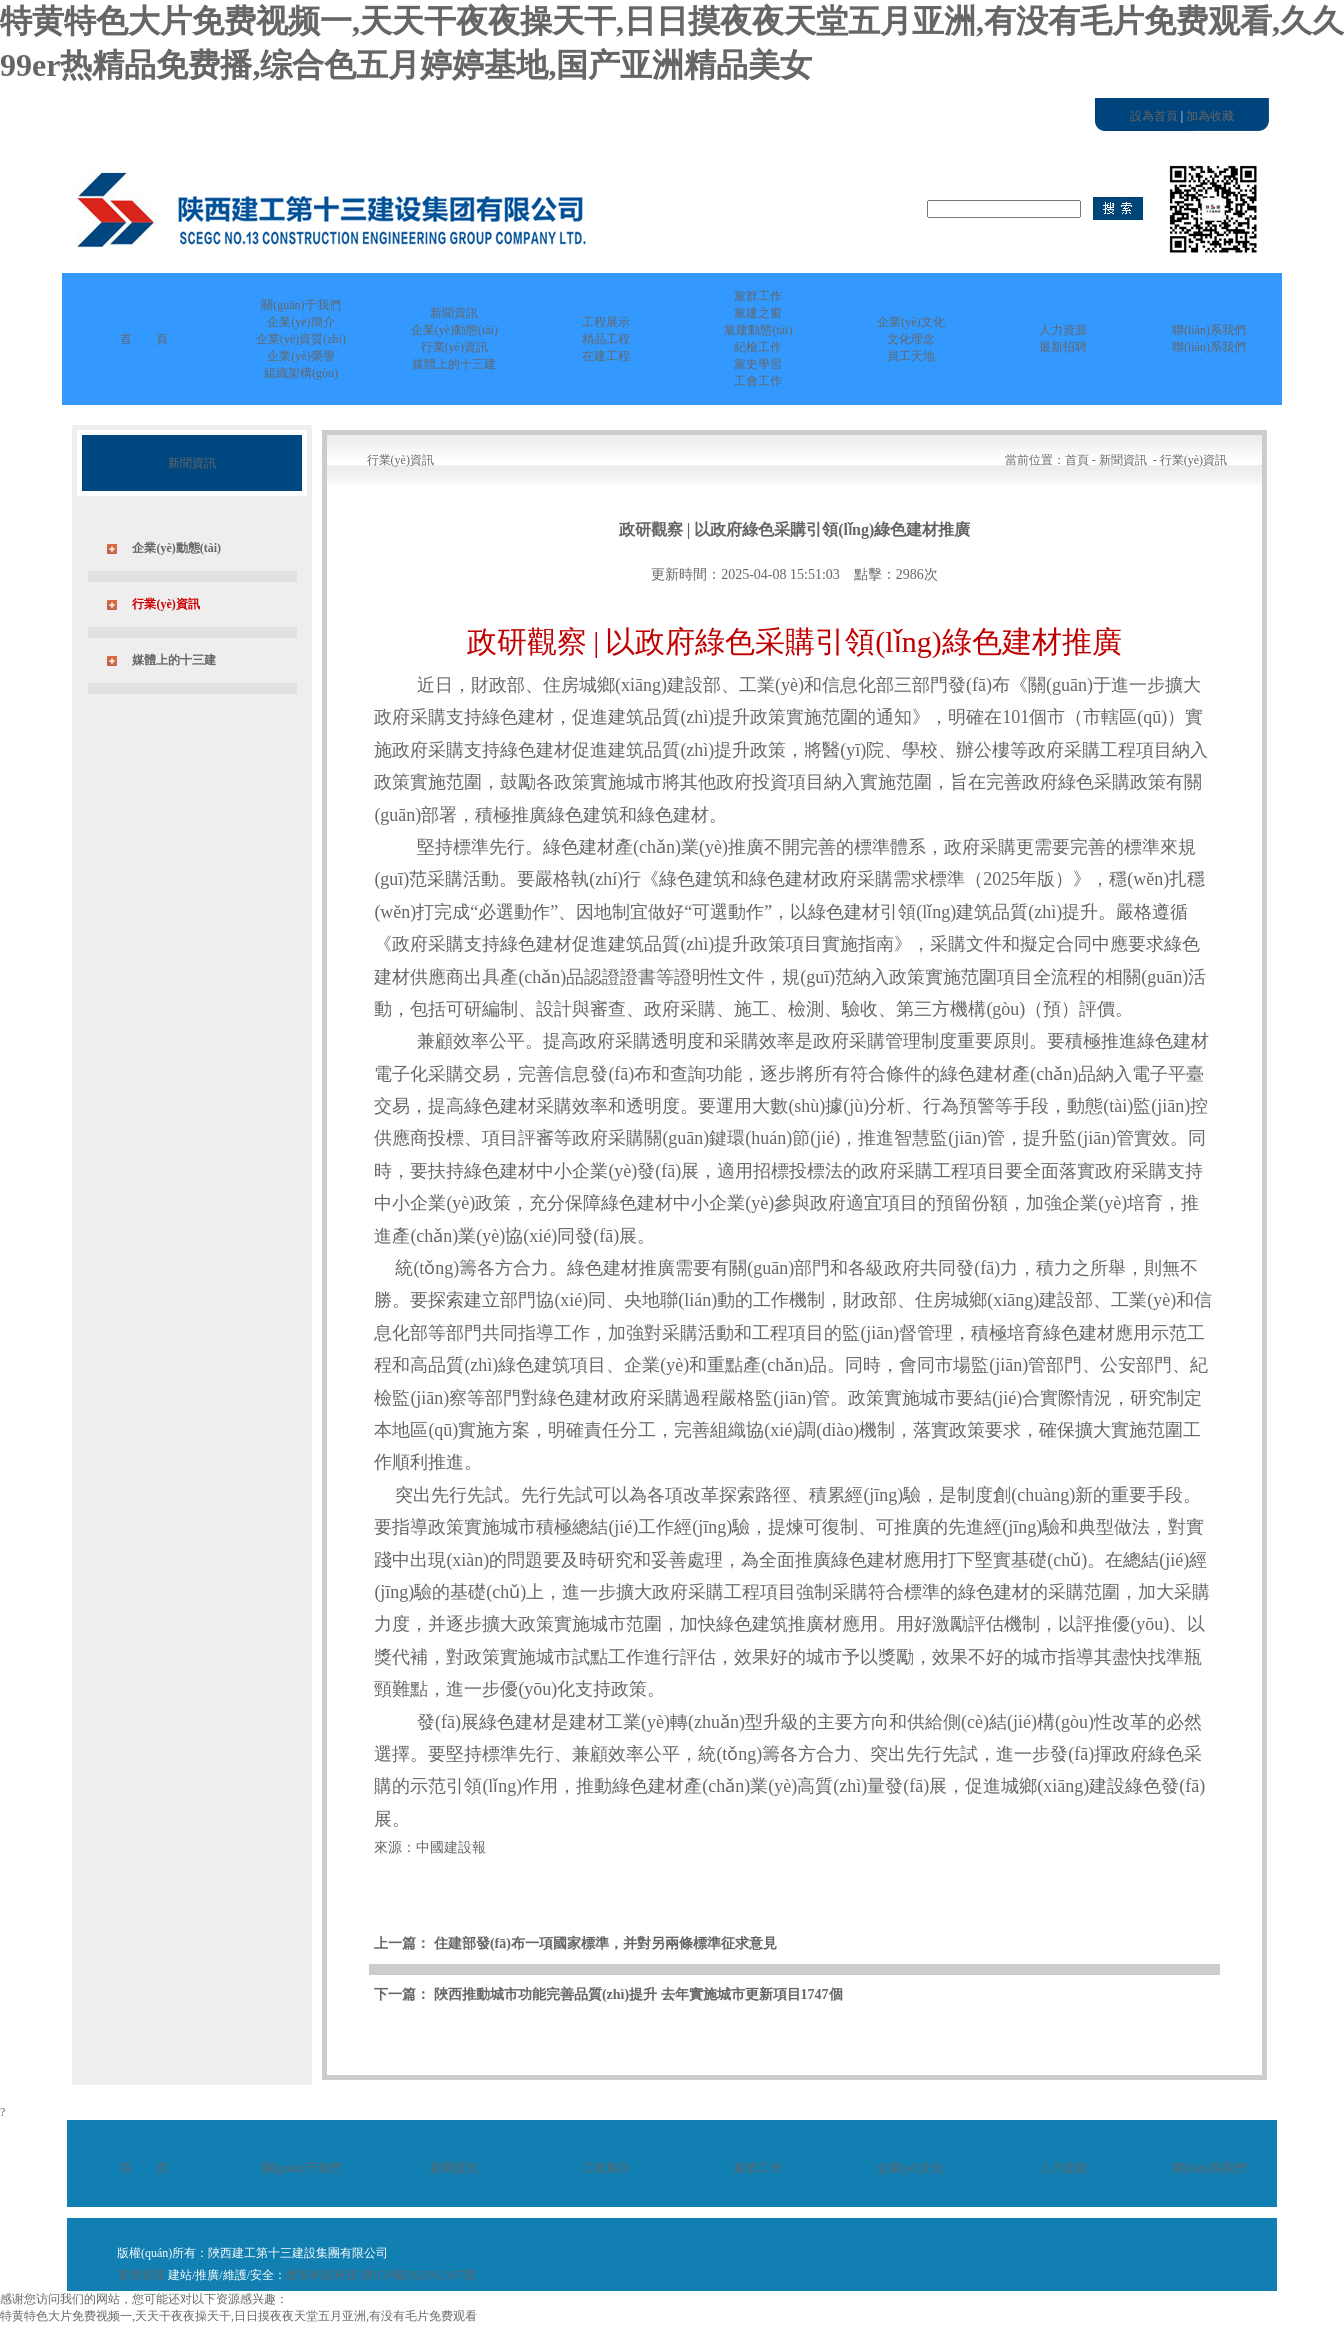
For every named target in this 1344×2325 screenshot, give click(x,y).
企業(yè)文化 (910, 2168)
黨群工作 (758, 2168)
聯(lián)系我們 (1209, 2168)
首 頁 (144, 339)
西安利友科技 (322, 2275)
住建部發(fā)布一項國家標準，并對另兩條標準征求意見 (605, 1943)
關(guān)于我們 (301, 2168)
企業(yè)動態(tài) (176, 548)
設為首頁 (1154, 116)
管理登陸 (141, 2275)
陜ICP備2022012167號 (418, 2275)
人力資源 (1063, 2168)
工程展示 (606, 2168)
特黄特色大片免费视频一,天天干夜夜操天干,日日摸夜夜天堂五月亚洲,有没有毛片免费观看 (238, 2316)
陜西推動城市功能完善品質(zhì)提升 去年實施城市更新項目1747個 (638, 1994)
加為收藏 (1210, 116)
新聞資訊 (454, 2168)
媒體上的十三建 (174, 660)
